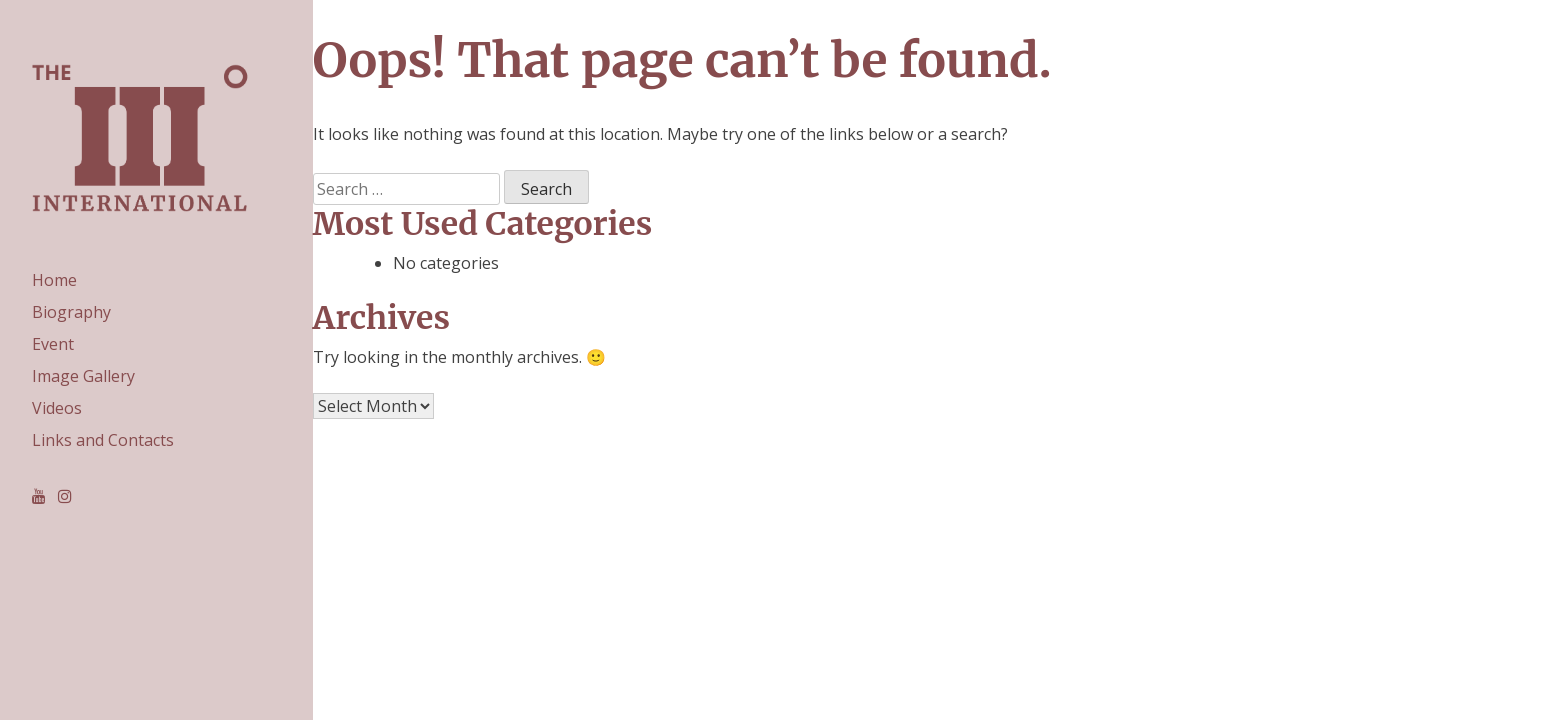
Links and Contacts (103, 440)
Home (54, 280)
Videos (57, 408)
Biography (71, 312)
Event (53, 344)
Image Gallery (83, 376)
